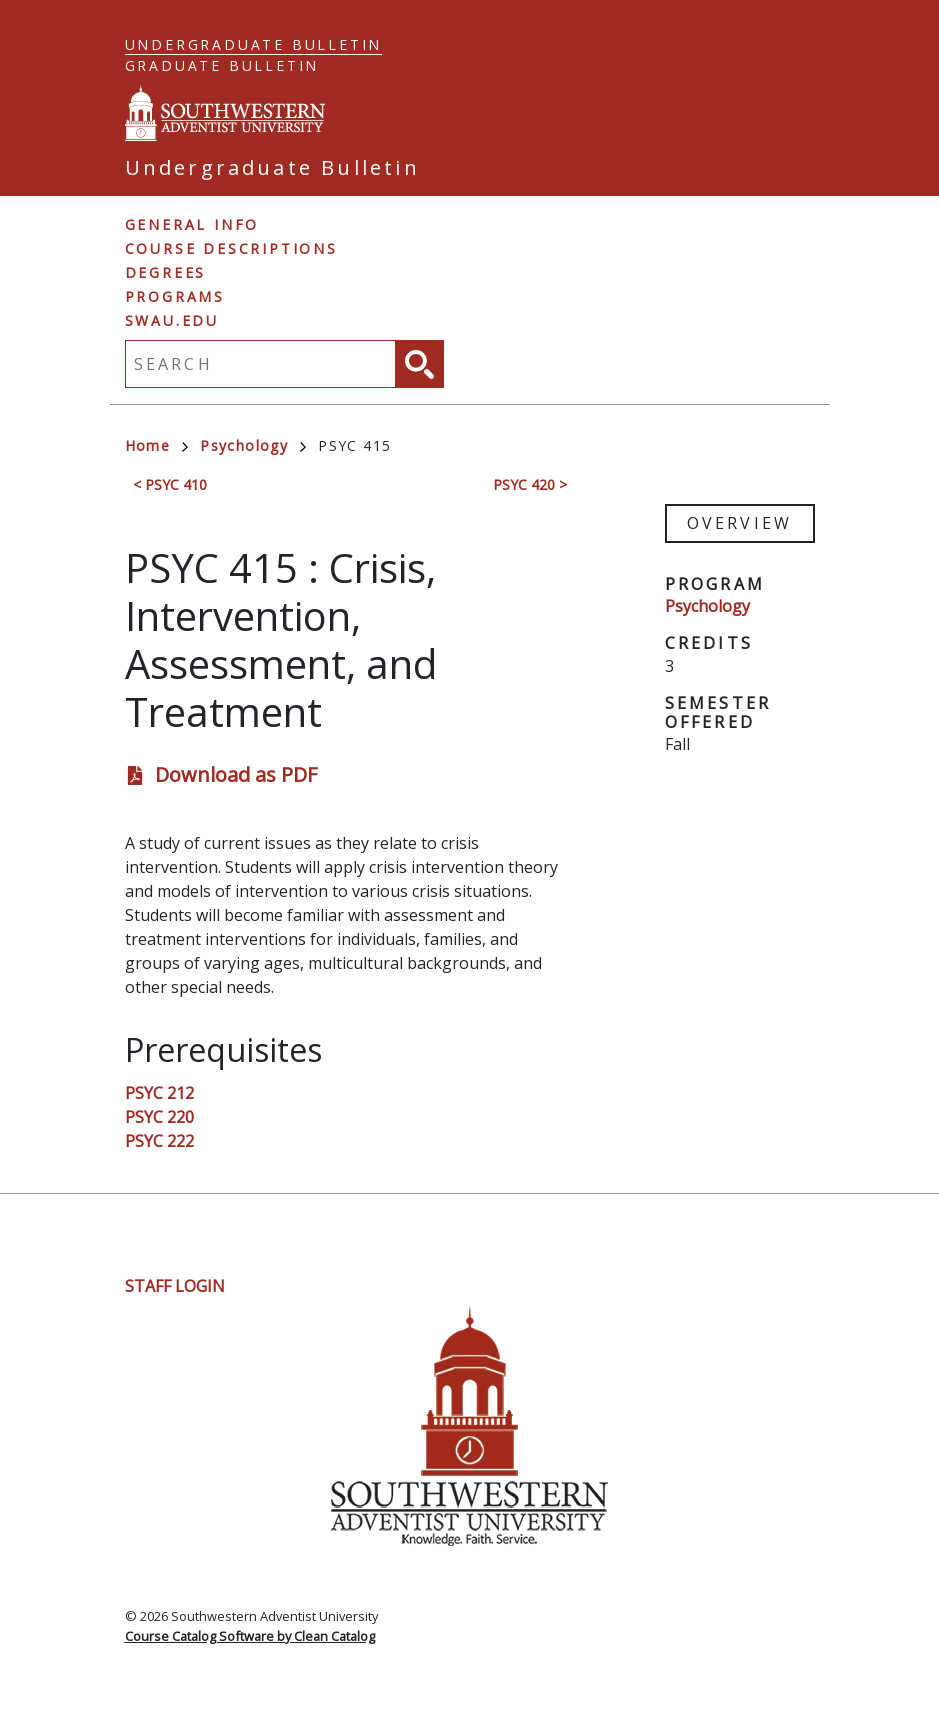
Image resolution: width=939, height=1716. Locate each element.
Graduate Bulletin (222, 65)
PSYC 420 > (530, 484)
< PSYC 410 (170, 484)
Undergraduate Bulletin (254, 44)
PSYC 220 (159, 1117)
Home (157, 445)
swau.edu (172, 320)
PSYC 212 (159, 1093)
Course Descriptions (231, 248)
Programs (175, 296)
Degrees (166, 272)
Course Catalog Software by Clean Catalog (250, 1636)
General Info (192, 224)
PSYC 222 (159, 1141)
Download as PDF (236, 774)
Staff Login (175, 1286)
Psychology (253, 445)
